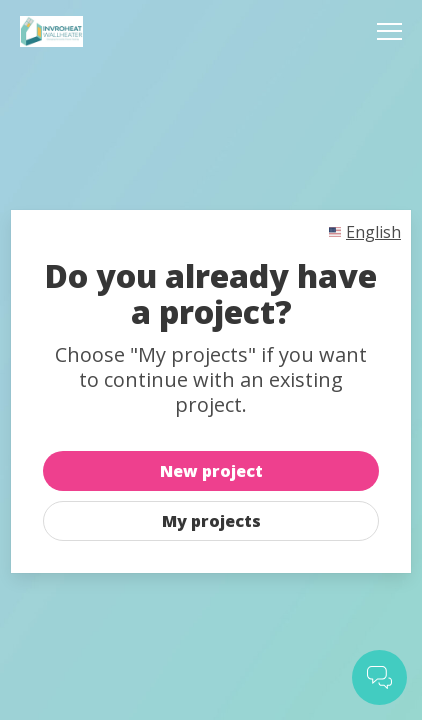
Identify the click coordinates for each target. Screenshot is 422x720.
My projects (211, 521)
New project (211, 471)
